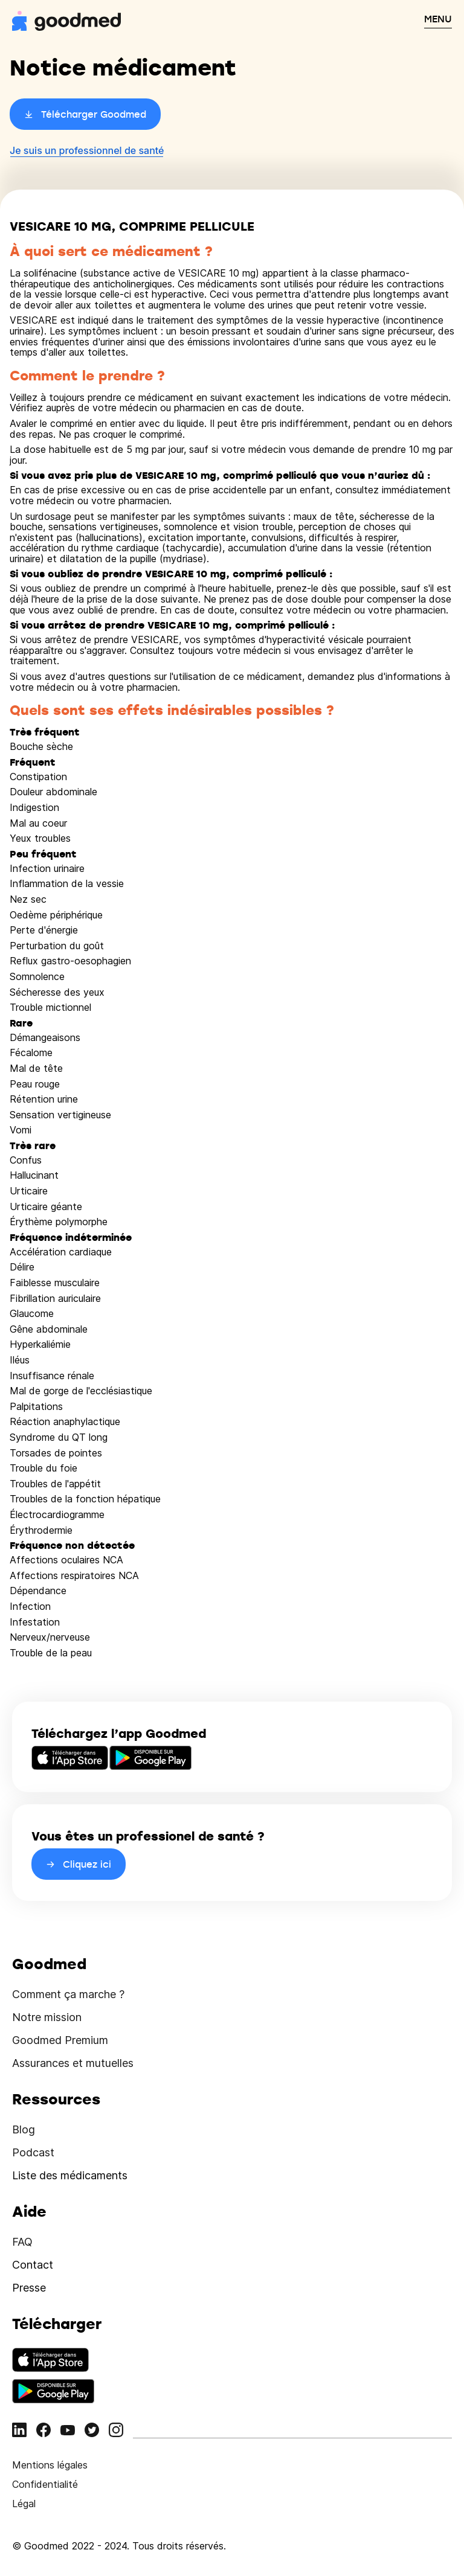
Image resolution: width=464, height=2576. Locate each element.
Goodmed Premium (60, 2040)
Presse (29, 2287)
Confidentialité (45, 2484)
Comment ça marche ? (68, 1994)
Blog (23, 2129)
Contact (32, 2264)
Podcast (33, 2152)
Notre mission (47, 2017)
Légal (24, 2504)
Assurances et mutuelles (73, 2063)
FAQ (22, 2241)
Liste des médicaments (69, 2175)
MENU (438, 18)
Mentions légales (50, 2465)
